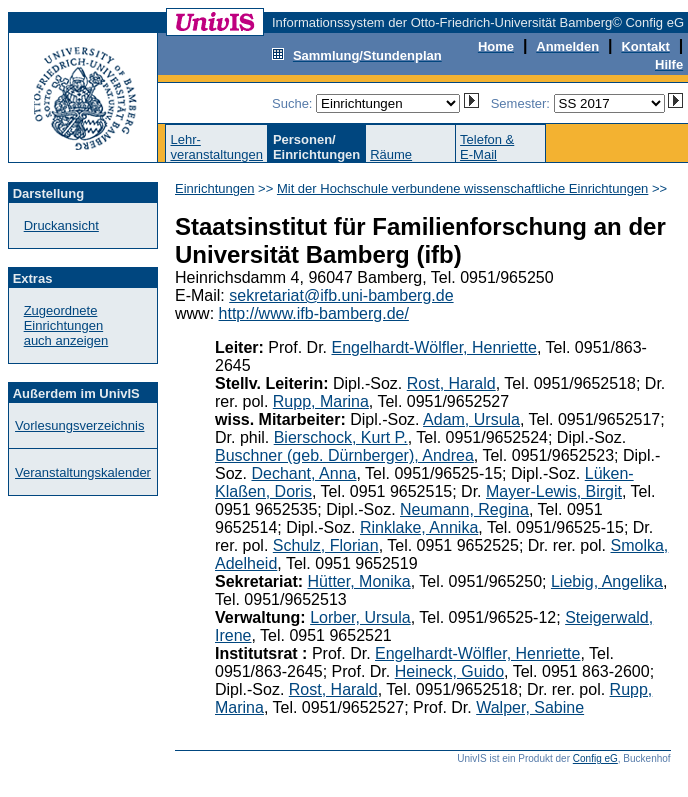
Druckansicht (61, 225)
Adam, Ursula (471, 419)
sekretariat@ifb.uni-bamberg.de (341, 295)
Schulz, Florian (326, 545)
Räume (391, 154)
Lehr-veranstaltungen (216, 147)
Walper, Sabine (530, 707)
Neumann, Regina (464, 509)
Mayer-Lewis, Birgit (554, 491)
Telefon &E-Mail (487, 147)
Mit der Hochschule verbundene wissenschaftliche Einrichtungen (462, 188)
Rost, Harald (451, 383)
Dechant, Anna (303, 473)
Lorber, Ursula (360, 617)
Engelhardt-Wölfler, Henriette (433, 347)
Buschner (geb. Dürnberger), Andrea (344, 455)
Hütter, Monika (359, 581)
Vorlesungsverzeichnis (79, 425)
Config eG (595, 758)
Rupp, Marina (321, 401)
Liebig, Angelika (607, 581)
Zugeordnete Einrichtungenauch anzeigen (66, 325)
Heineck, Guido (449, 671)
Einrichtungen (215, 188)
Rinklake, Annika (419, 527)
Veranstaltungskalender (83, 472)
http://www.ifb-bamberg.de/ (314, 313)
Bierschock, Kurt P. (341, 437)
